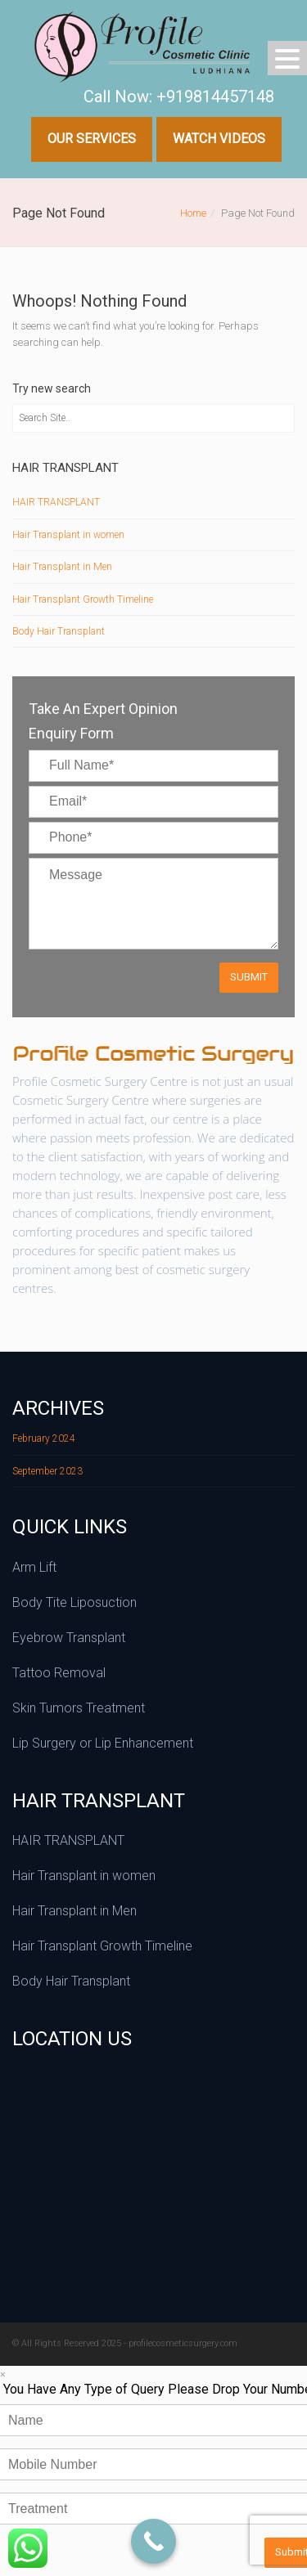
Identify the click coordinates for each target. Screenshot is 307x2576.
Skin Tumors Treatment (78, 1708)
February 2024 (43, 1438)
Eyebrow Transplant (68, 1637)
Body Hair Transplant (58, 631)
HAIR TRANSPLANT (56, 502)
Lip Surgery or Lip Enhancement (102, 1743)
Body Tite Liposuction (74, 1602)
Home (193, 213)
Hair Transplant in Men (62, 566)
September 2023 (47, 1471)
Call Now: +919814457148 (179, 96)
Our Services (91, 138)
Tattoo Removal (59, 1673)
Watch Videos (219, 138)
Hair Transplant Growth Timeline (82, 599)
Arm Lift (34, 1567)
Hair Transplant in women (68, 535)
